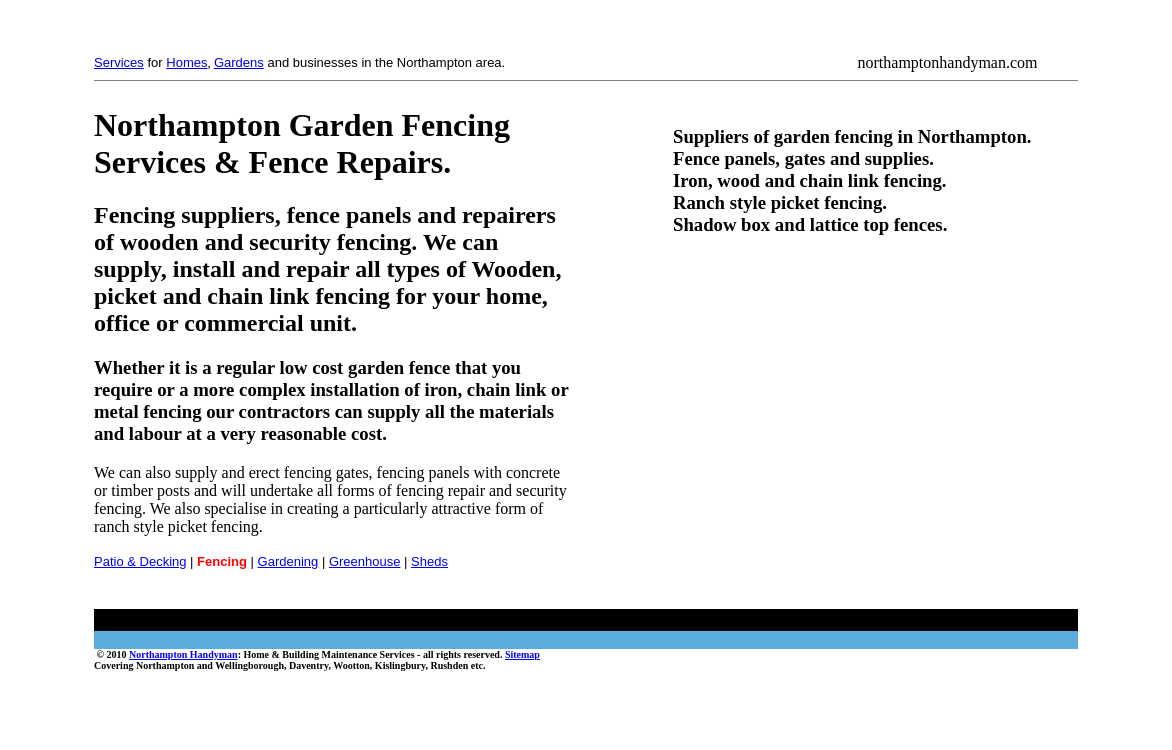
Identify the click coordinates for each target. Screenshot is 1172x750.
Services (119, 62)
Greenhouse (365, 561)
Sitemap (522, 654)
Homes (186, 62)
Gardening (288, 561)
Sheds (429, 561)
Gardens (239, 62)
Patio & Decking (140, 561)
